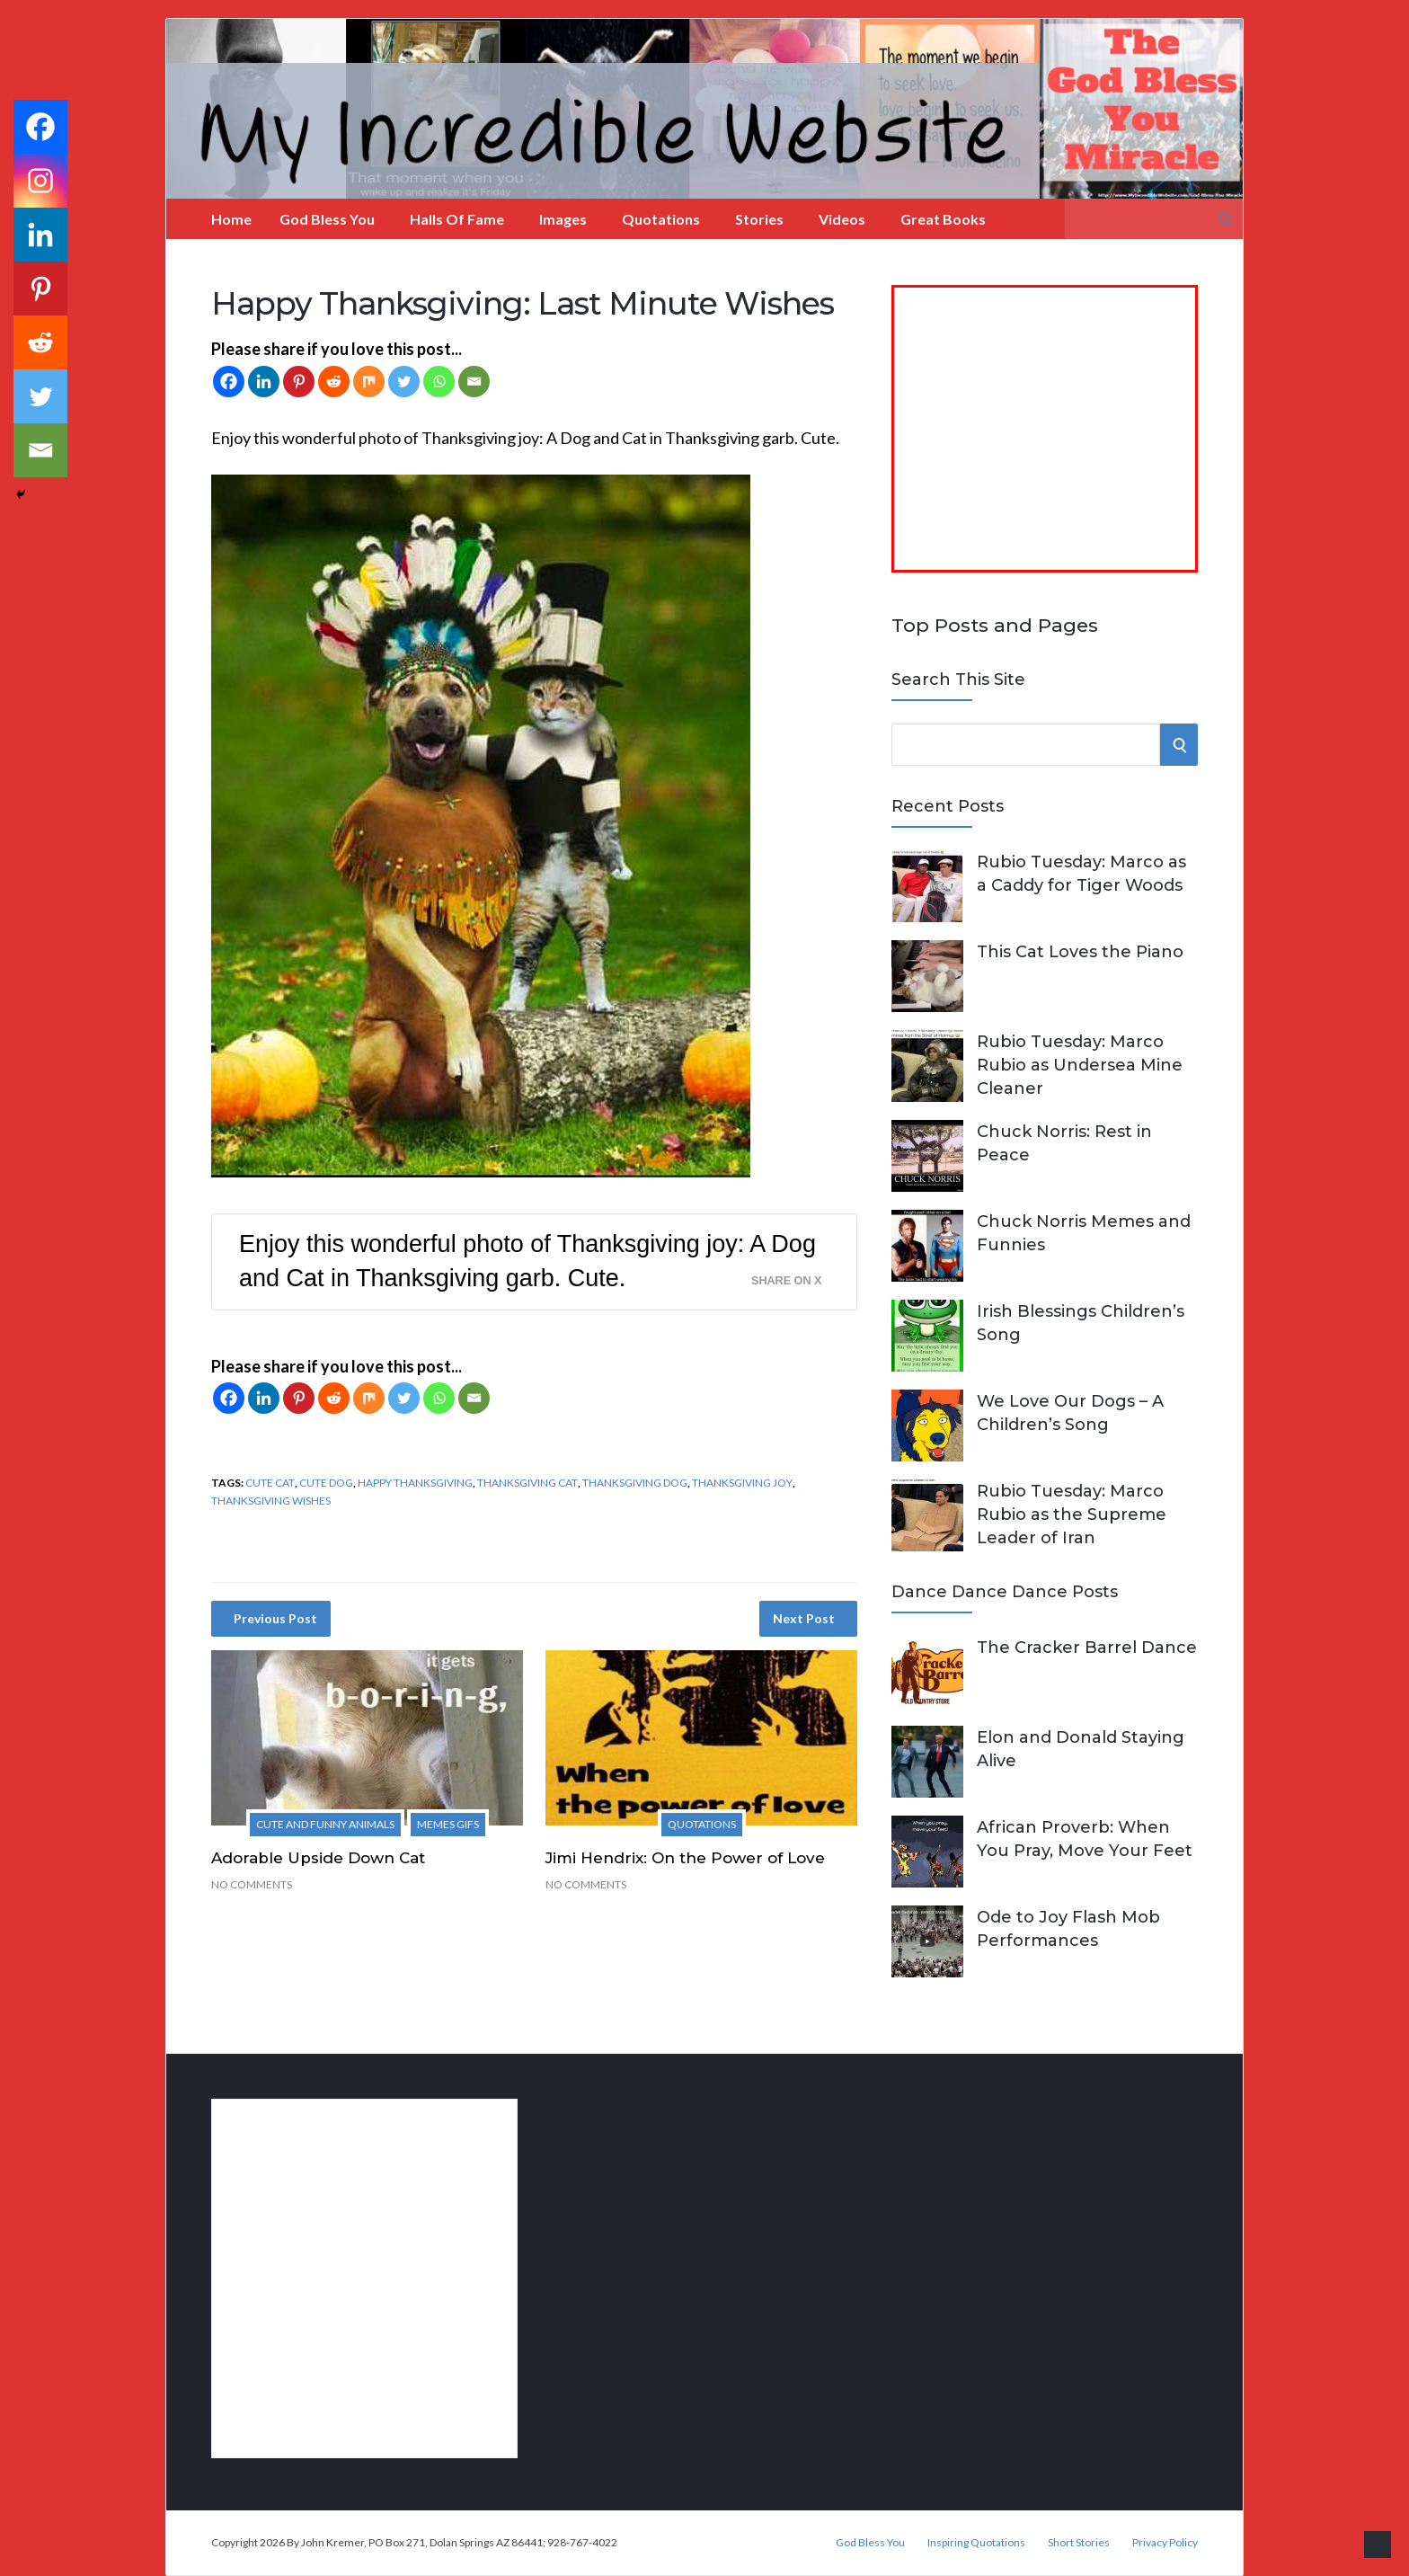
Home (231, 218)
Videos (842, 218)
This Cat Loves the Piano (1080, 952)
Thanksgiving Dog (634, 1482)
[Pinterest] (299, 381)
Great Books (943, 218)
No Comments (251, 1884)
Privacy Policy (1165, 2542)
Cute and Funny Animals (325, 1824)
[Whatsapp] (439, 381)
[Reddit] (334, 381)
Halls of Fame (457, 218)
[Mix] (369, 381)
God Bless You (327, 218)
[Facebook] (228, 381)
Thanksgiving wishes (271, 1500)
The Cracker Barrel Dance (1087, 1647)
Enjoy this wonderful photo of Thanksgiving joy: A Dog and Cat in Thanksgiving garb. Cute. (527, 1261)
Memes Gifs (448, 1824)
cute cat (270, 1482)
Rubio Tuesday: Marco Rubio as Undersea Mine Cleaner (1080, 1065)
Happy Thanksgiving (415, 1482)
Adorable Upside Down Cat (318, 1858)
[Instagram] (40, 181)
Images (563, 218)
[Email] (474, 381)
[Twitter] (404, 381)
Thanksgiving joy (742, 1482)
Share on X (786, 1281)
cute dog (326, 1482)
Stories (759, 218)
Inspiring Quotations (976, 2542)
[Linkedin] (263, 381)
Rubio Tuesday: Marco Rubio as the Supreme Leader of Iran (1071, 1514)
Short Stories (1079, 2542)
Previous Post (275, 1618)
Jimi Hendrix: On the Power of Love (685, 1858)
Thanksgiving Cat (527, 1482)
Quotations (661, 218)
